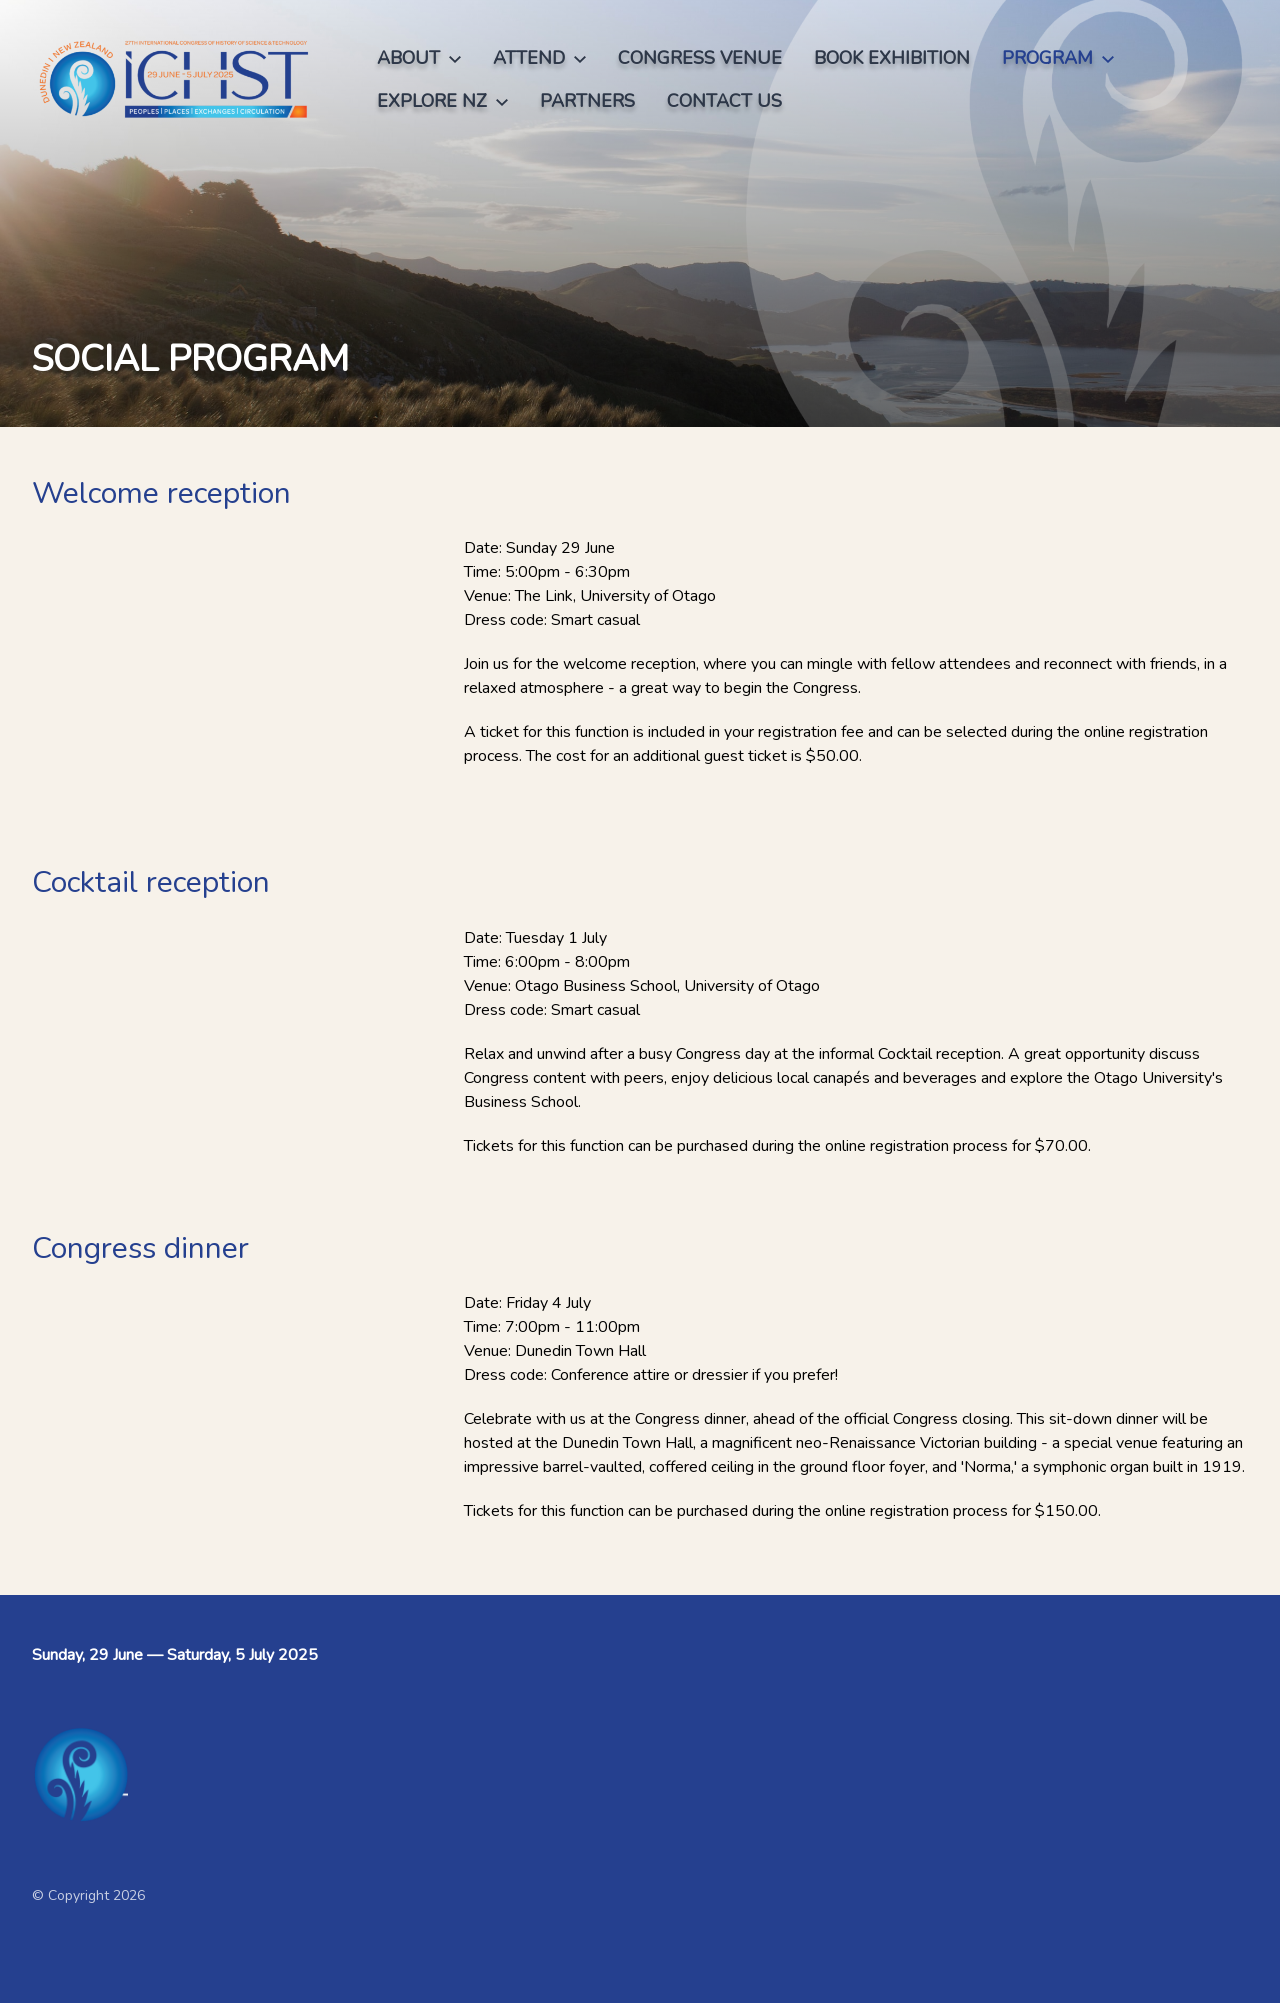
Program (1058, 58)
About (419, 58)
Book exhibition (892, 58)
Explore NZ (442, 101)
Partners (587, 101)
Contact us (724, 101)
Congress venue (700, 58)
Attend (539, 58)
